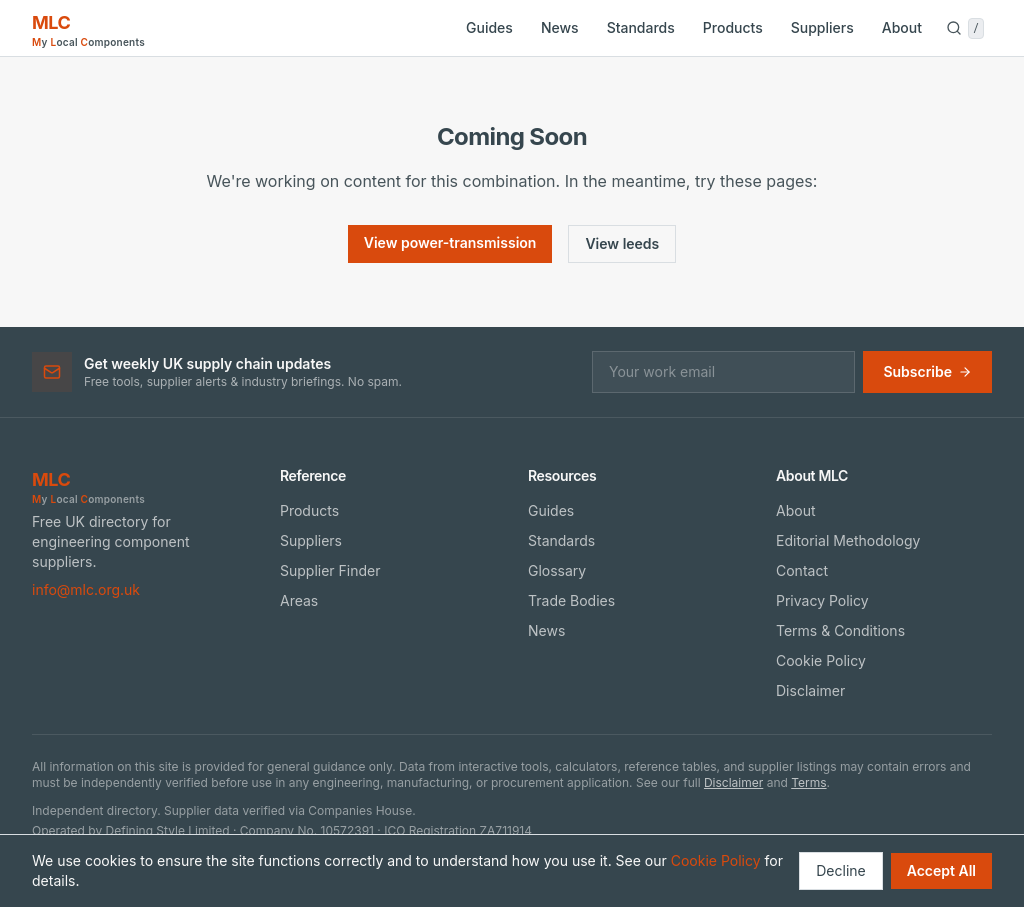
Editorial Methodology (848, 540)
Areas (299, 600)
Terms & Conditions (840, 630)
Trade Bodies (571, 600)
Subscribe (927, 371)
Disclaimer (810, 690)
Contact (802, 570)
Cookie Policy (821, 660)
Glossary (557, 570)
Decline (840, 870)
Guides (489, 27)
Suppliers (822, 27)
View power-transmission (450, 242)
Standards (641, 27)
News (560, 27)
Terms (808, 782)
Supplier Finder (330, 570)
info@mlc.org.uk (86, 589)
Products (733, 27)
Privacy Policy (822, 600)
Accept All (941, 870)
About (902, 27)
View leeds (622, 243)
